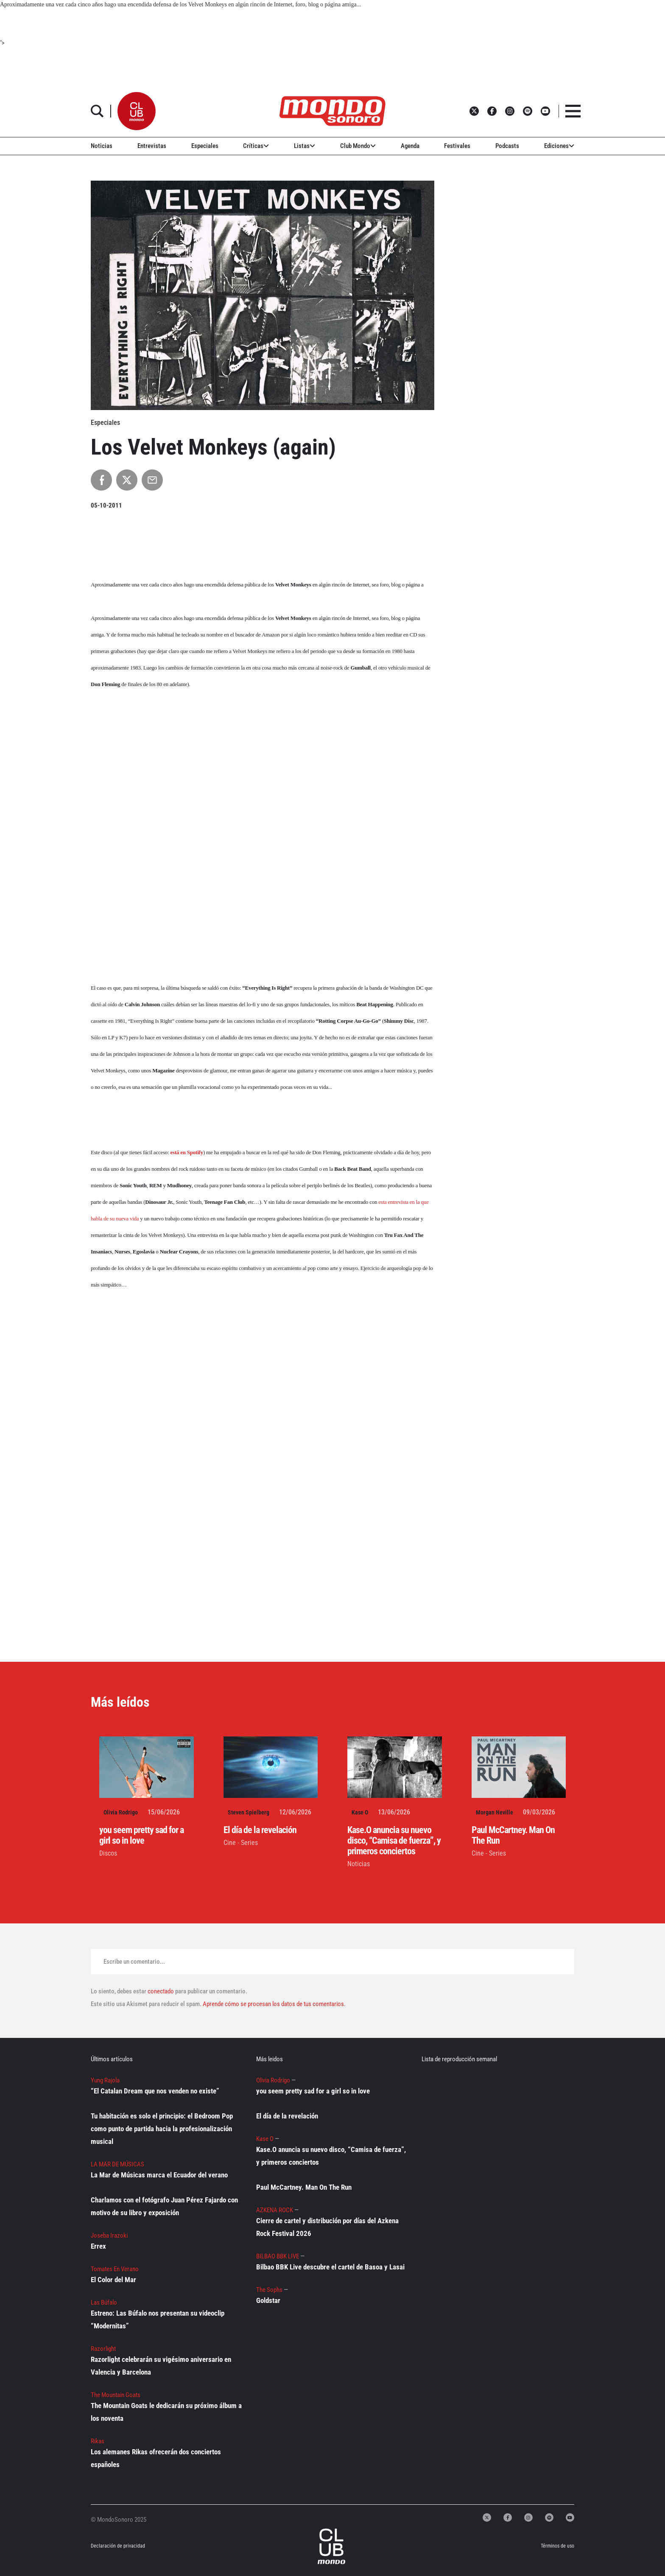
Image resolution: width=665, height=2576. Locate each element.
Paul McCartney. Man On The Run (304, 2187)
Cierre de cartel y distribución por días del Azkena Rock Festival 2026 (327, 2227)
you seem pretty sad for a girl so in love (141, 1835)
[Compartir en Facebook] (101, 480)
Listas (304, 146)
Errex (98, 2246)
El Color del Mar (113, 2279)
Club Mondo (358, 146)
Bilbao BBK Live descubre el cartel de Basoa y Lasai (330, 2267)
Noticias (101, 146)
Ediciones (559, 146)
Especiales (204, 146)
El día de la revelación (260, 1830)
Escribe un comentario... (134, 1961)
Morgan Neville (494, 1812)
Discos (108, 1853)
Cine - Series (241, 1843)
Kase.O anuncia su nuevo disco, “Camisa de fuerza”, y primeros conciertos (394, 1840)
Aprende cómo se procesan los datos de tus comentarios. (273, 2004)
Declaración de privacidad (118, 2546)
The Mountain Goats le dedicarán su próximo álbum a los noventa (166, 2412)
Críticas (256, 146)
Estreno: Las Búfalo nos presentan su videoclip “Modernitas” (157, 2319)
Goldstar (268, 2300)
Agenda (410, 146)
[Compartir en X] (126, 480)
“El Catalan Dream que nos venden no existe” (155, 2091)
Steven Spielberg (248, 1812)
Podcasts (507, 146)
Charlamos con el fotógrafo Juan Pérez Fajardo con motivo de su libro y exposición (164, 2206)
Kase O (360, 1812)
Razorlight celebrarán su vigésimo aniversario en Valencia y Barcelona (161, 2365)
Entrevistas (151, 146)
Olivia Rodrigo (120, 1812)
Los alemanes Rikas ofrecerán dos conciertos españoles (156, 2458)
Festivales (457, 146)
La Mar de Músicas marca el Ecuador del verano (159, 2175)
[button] (136, 111)
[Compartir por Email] (152, 480)
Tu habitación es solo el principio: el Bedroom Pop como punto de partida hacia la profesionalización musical (162, 2129)
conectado (161, 1991)
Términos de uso (557, 2546)
